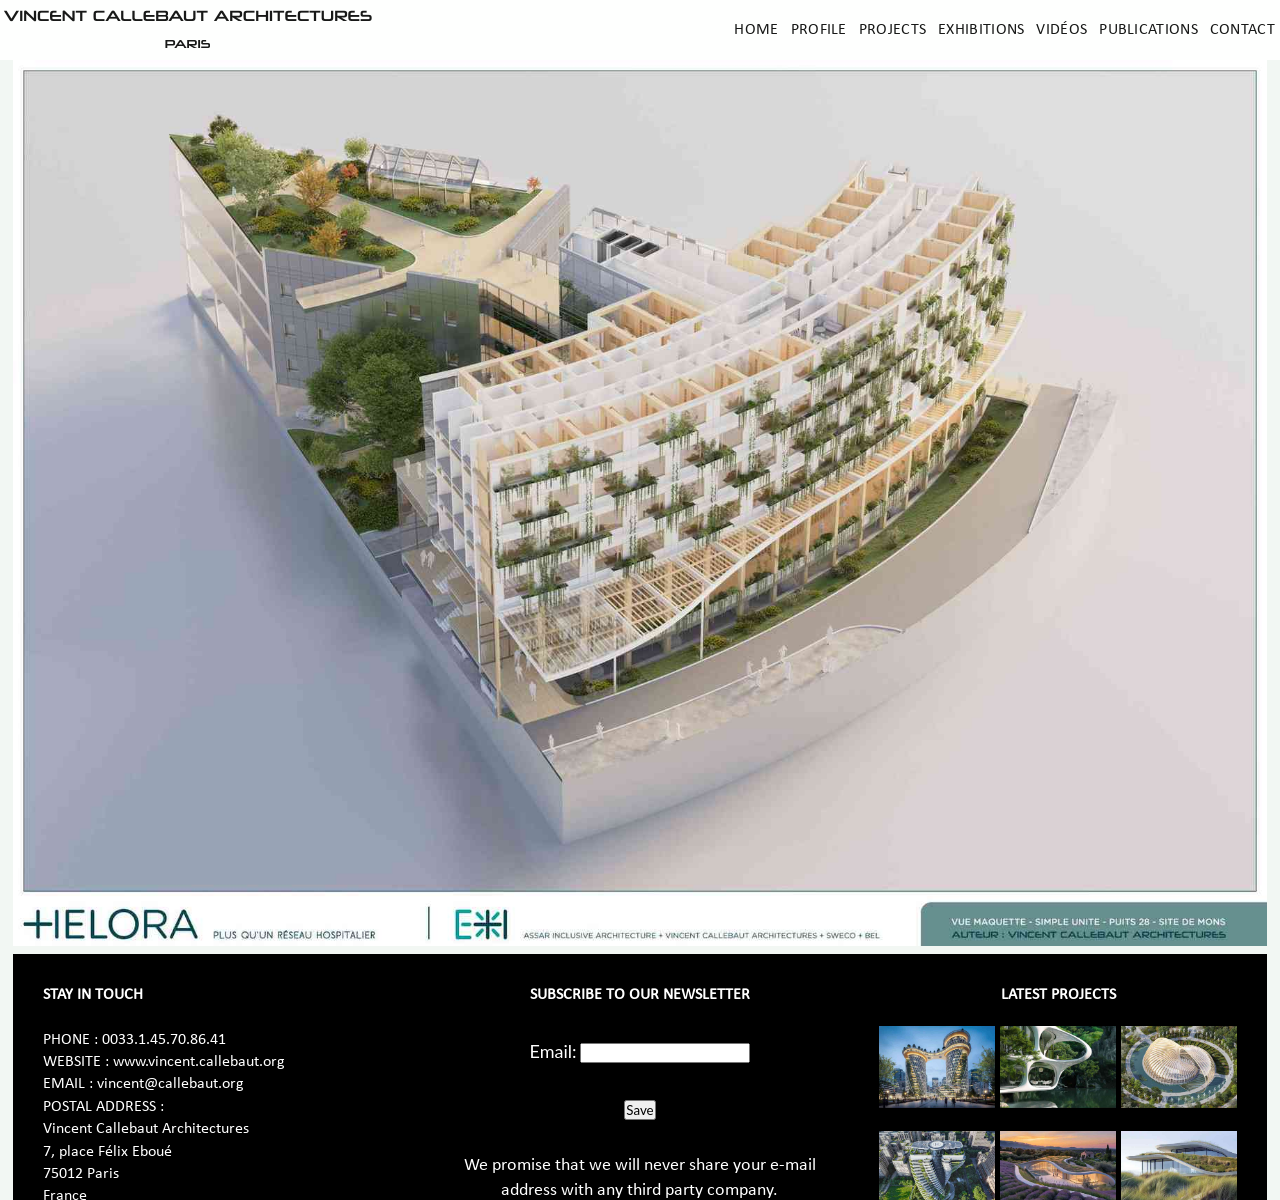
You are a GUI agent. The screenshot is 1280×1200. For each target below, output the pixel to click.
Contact (1242, 30)
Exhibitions (981, 30)
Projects (892, 30)
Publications (1148, 30)
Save (639, 1110)
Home (756, 30)
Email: (553, 1051)
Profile (819, 30)
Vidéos (1061, 30)
